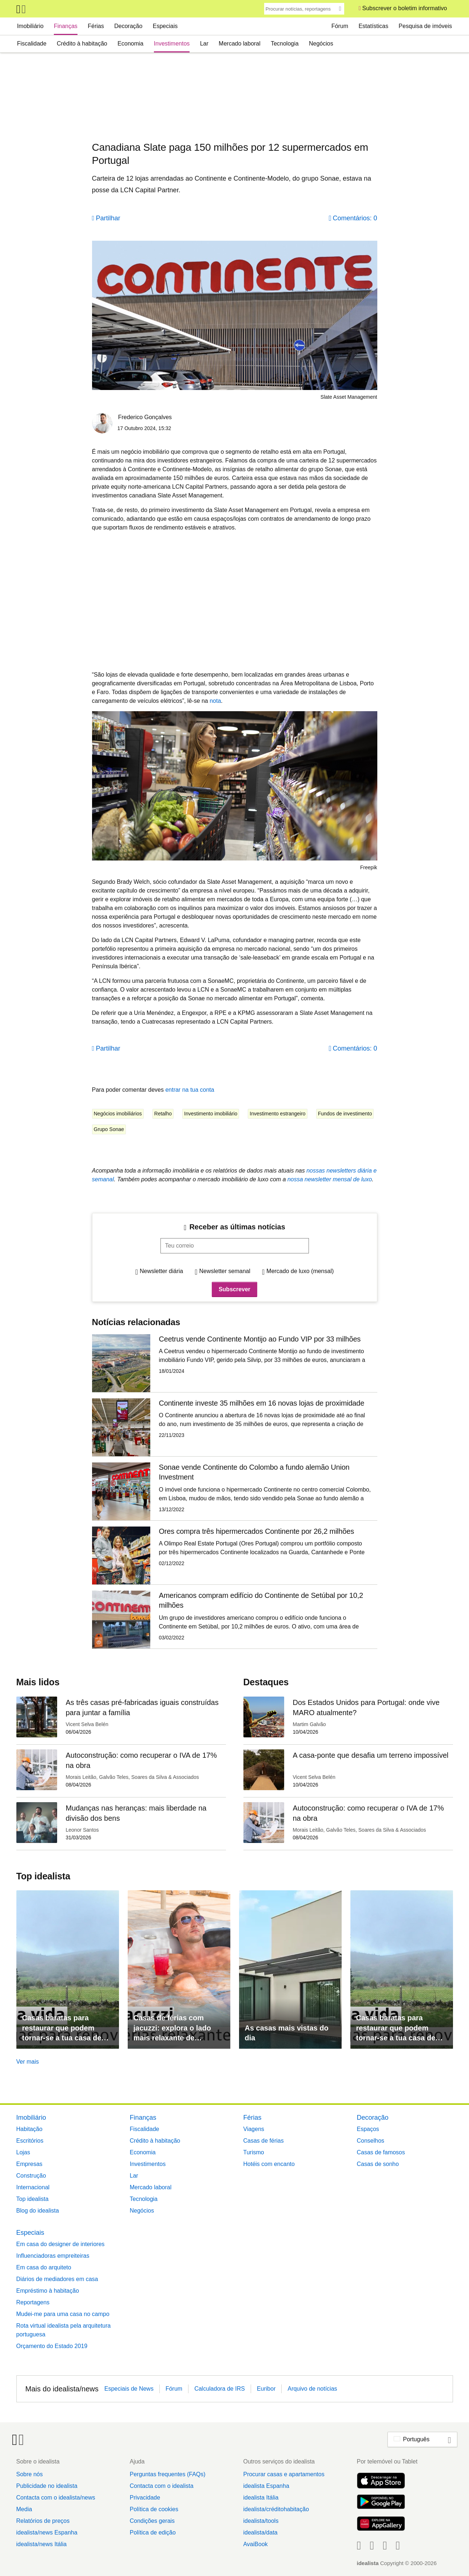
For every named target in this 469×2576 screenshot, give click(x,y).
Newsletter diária (161, 1271)
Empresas (29, 2164)
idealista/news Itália (41, 2544)
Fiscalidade (32, 43)
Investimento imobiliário (210, 1113)
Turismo (253, 2152)
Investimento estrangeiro (277, 1113)
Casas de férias (263, 2141)
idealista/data (260, 2532)
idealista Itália (260, 2497)
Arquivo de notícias (312, 2389)
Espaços (368, 2129)
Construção (31, 2176)
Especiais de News (129, 2389)
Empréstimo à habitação (47, 2291)
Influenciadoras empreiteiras (53, 2256)
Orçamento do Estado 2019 (52, 2346)
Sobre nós (29, 2474)
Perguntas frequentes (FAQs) (167, 2474)
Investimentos (172, 43)
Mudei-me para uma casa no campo (63, 2314)
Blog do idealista (37, 2210)
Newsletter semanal (225, 1271)
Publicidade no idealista (46, 2486)
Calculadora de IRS (219, 2389)
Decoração (128, 26)
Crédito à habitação (82, 43)
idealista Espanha (266, 2486)
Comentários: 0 (355, 218)
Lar (204, 43)
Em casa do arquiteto (43, 2267)
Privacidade (145, 2497)
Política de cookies (154, 2509)
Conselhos (371, 2141)
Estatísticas (373, 26)
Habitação (29, 2129)
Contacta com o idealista (161, 2486)
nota (215, 701)
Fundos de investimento (345, 1113)
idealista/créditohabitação (276, 2509)
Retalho (163, 1113)
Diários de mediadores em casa (57, 2279)
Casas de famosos (381, 2152)
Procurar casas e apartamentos (283, 2474)
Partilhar (108, 218)
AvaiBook (255, 2544)
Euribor (266, 2389)
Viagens (254, 2129)
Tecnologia (285, 43)
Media (24, 2509)
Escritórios (30, 2141)
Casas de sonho (378, 2164)
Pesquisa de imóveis (425, 26)
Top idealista (32, 2199)
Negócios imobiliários (118, 1113)
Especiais (165, 26)
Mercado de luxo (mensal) (300, 1271)
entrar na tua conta (189, 1090)
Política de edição (152, 2532)
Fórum (339, 26)
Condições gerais (152, 2521)
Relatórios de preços (43, 2521)
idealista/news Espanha (46, 2532)
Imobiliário (30, 26)
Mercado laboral (240, 43)
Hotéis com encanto (269, 2164)
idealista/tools (260, 2521)
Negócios (321, 43)
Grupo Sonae (109, 1129)
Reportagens (33, 2302)
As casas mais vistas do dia (287, 2033)
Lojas (23, 2152)
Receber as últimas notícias (237, 1227)
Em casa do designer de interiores (60, 2244)
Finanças (65, 26)
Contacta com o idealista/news (55, 2497)
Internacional (33, 2187)
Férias (96, 26)
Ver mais (27, 2062)
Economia (130, 43)
